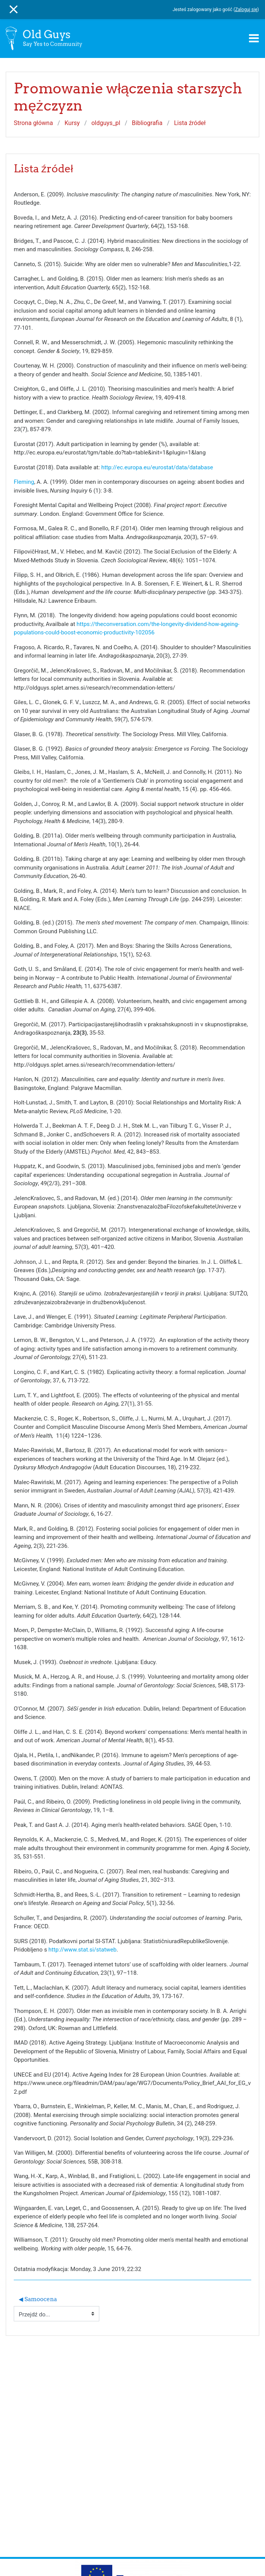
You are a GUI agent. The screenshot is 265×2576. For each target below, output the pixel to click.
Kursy (72, 123)
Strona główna (33, 123)
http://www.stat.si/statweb (82, 1949)
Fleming (24, 481)
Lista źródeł (190, 123)
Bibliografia (147, 123)
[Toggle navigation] (254, 38)
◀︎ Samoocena (38, 2299)
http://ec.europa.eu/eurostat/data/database (157, 467)
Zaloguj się (246, 9)
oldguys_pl (105, 123)
